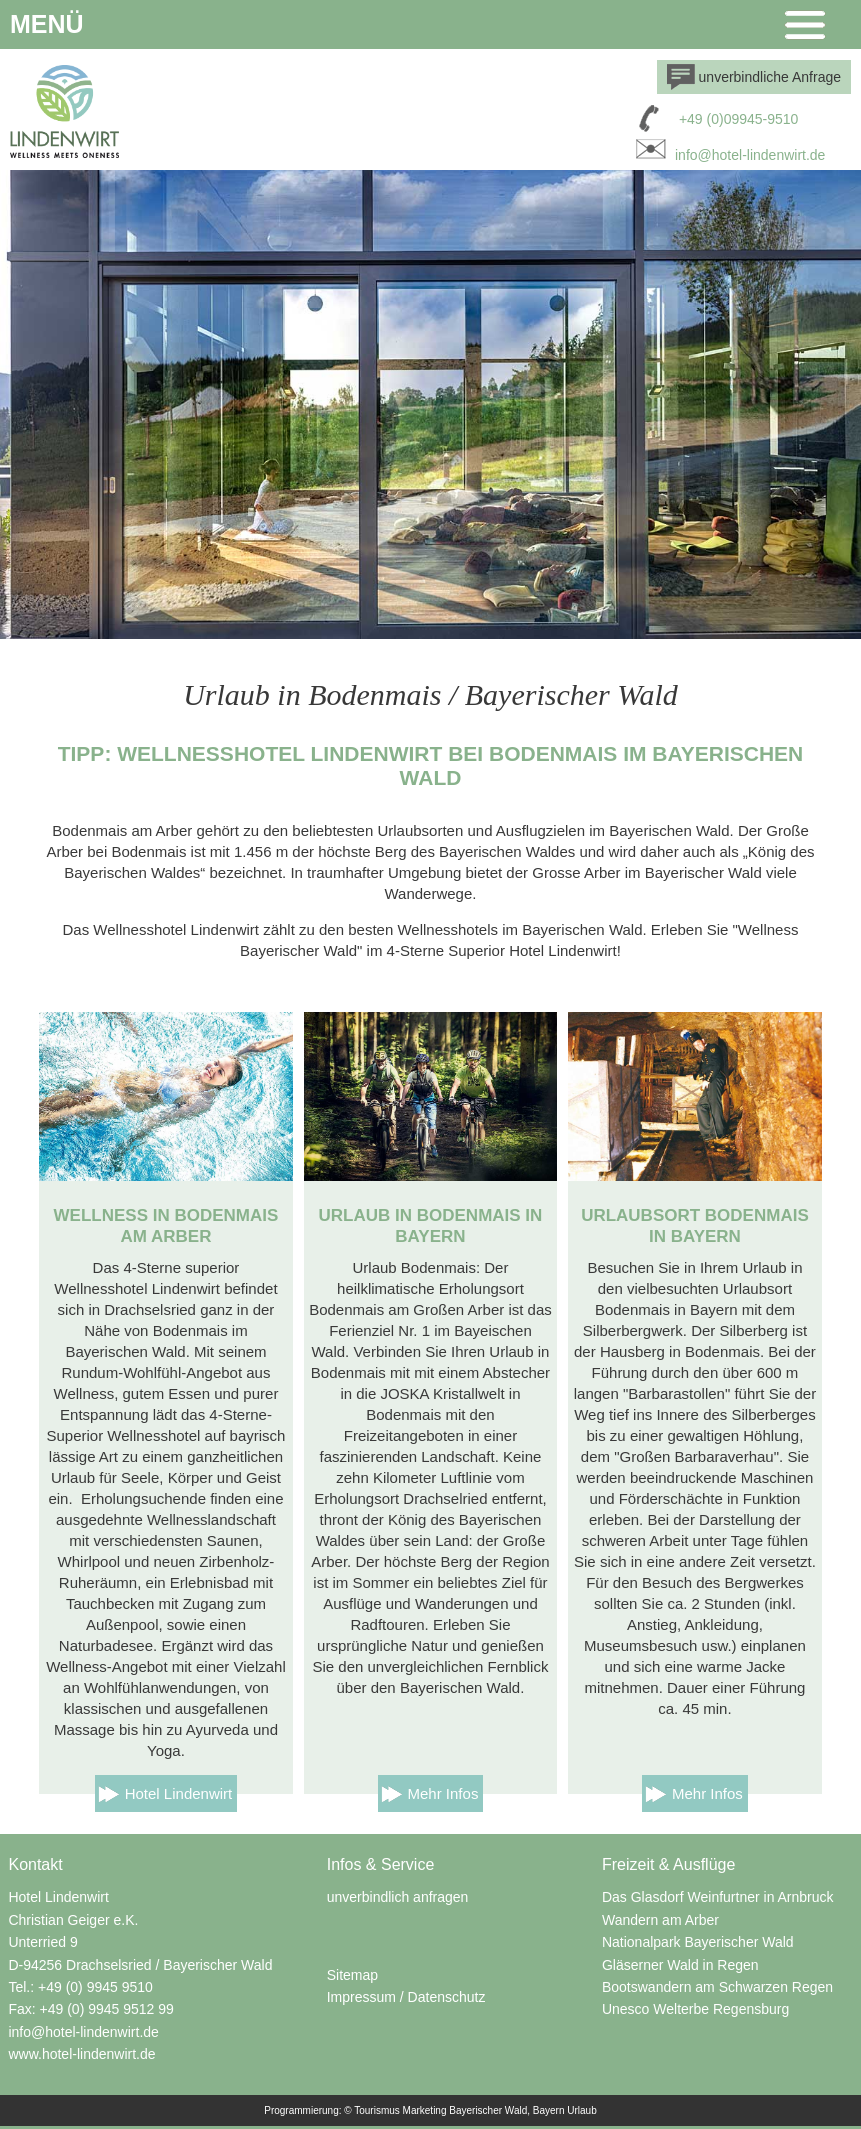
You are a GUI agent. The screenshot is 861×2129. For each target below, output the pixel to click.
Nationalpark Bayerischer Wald (698, 1942)
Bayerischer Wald (488, 2110)
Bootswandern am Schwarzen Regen (717, 1987)
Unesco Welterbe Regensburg (695, 2009)
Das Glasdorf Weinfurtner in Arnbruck (718, 1897)
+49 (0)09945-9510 (739, 119)
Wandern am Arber (660, 1920)
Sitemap (352, 1975)
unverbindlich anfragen (398, 1897)
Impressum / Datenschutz (406, 1997)
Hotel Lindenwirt (179, 1793)
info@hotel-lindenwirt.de (728, 155)
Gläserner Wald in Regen (680, 1965)
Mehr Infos (443, 1793)
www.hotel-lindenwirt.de (81, 2054)
